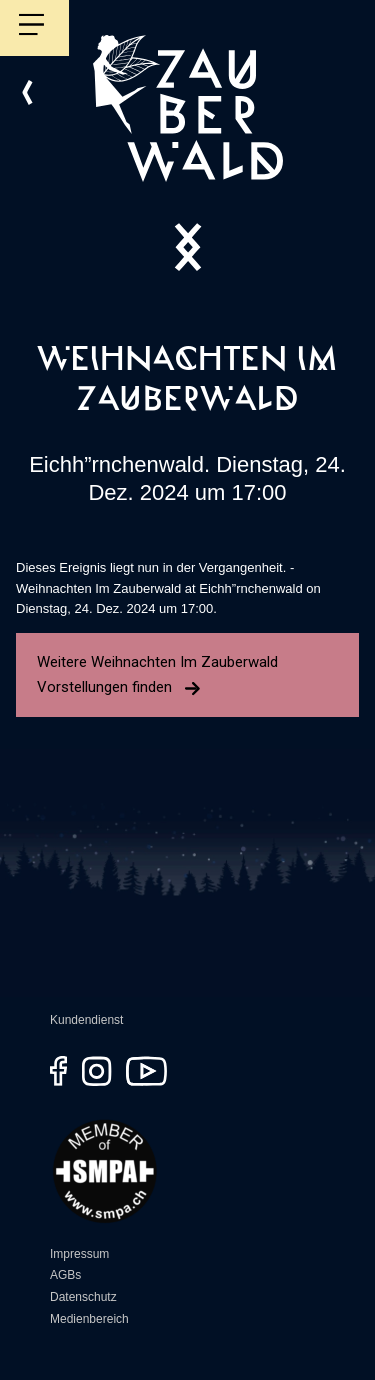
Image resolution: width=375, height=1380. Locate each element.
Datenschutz (83, 1297)
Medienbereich (89, 1319)
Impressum (79, 1254)
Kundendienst (86, 1020)
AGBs (65, 1275)
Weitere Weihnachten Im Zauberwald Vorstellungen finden (157, 674)
